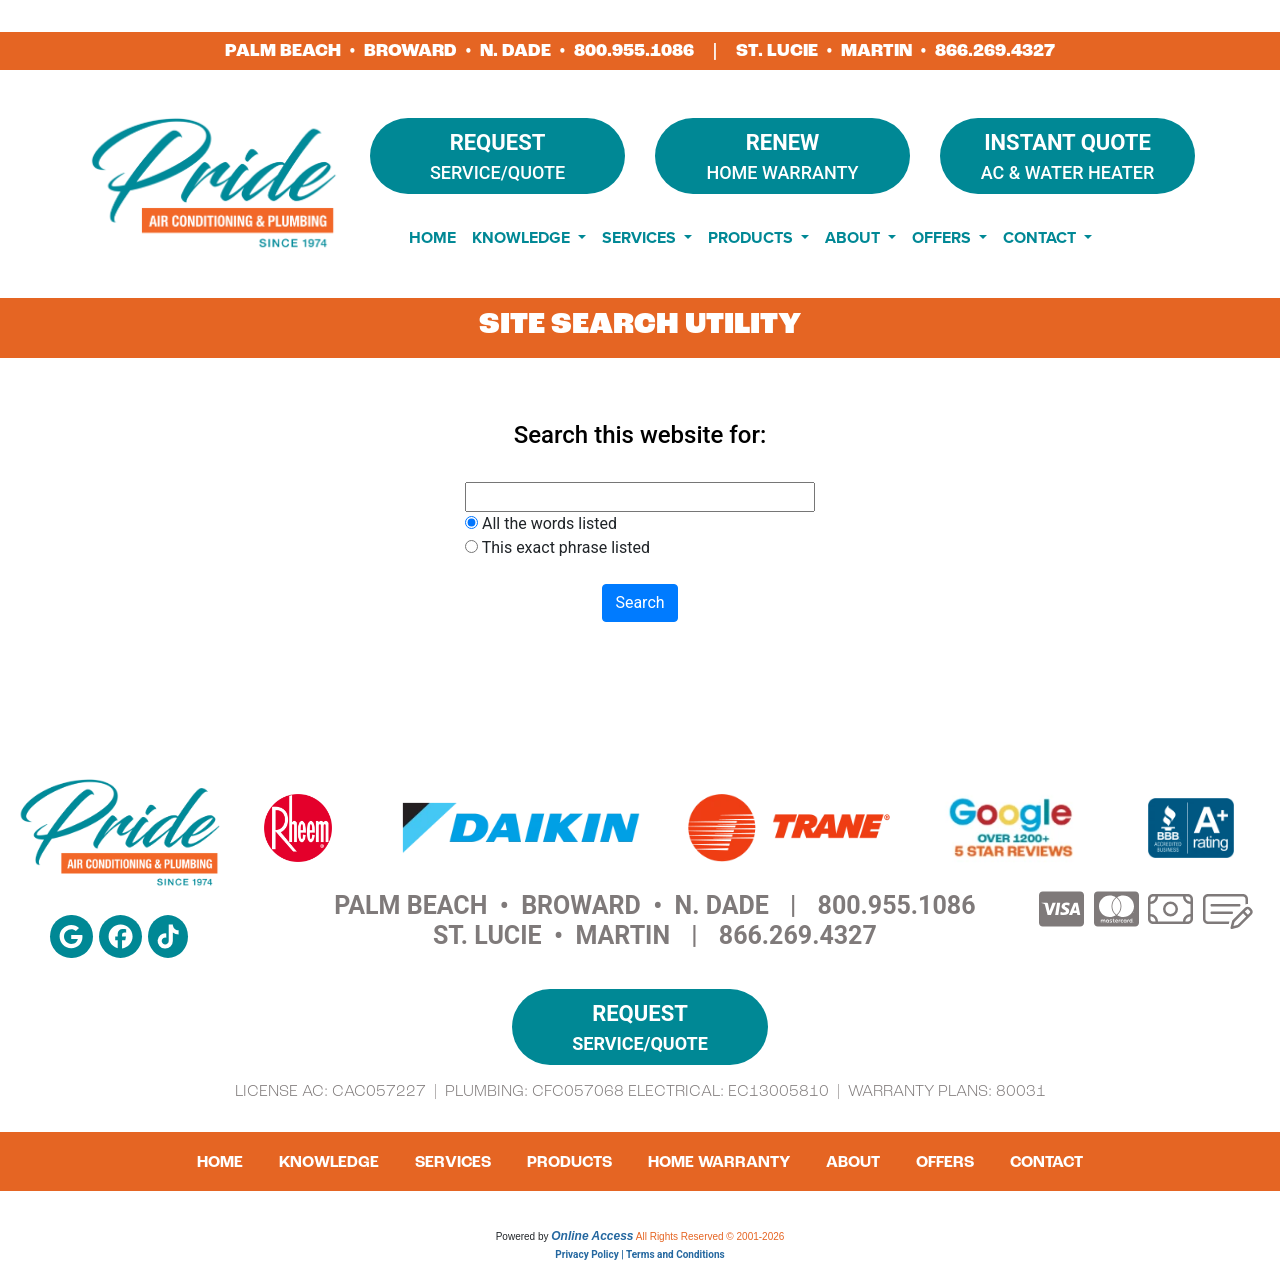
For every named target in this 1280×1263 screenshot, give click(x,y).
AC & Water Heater (1067, 154)
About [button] (854, 237)
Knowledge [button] (523, 237)
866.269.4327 (995, 50)
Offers (945, 1162)
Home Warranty (782, 154)
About (853, 1162)
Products (569, 1162)
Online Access (592, 1236)
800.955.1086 (634, 50)
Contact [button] (1041, 237)
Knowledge (329, 1162)
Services (453, 1162)
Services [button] (641, 237)
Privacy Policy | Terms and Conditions (639, 1254)
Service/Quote (497, 154)
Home (432, 237)
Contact (1046, 1162)
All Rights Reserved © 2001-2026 (710, 1236)
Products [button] (752, 237)
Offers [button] (943, 237)
